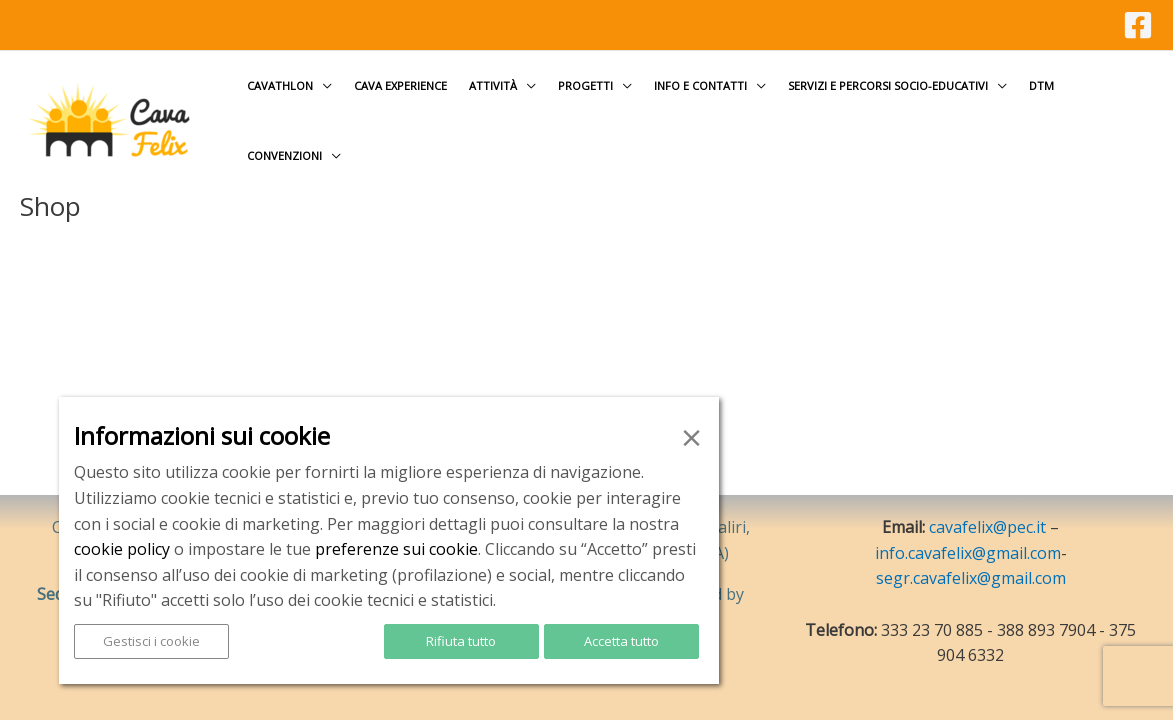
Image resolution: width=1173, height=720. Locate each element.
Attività (493, 85)
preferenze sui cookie (396, 549)
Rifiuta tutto (461, 641)
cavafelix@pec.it (987, 527)
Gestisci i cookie (151, 641)
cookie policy (122, 549)
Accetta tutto (621, 641)
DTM (1041, 85)
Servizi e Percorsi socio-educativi (888, 85)
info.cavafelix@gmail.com (968, 553)
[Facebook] (1138, 25)
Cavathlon (280, 85)
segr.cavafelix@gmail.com (971, 578)
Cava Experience (400, 85)
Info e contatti (700, 85)
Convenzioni (284, 155)
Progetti (585, 85)
